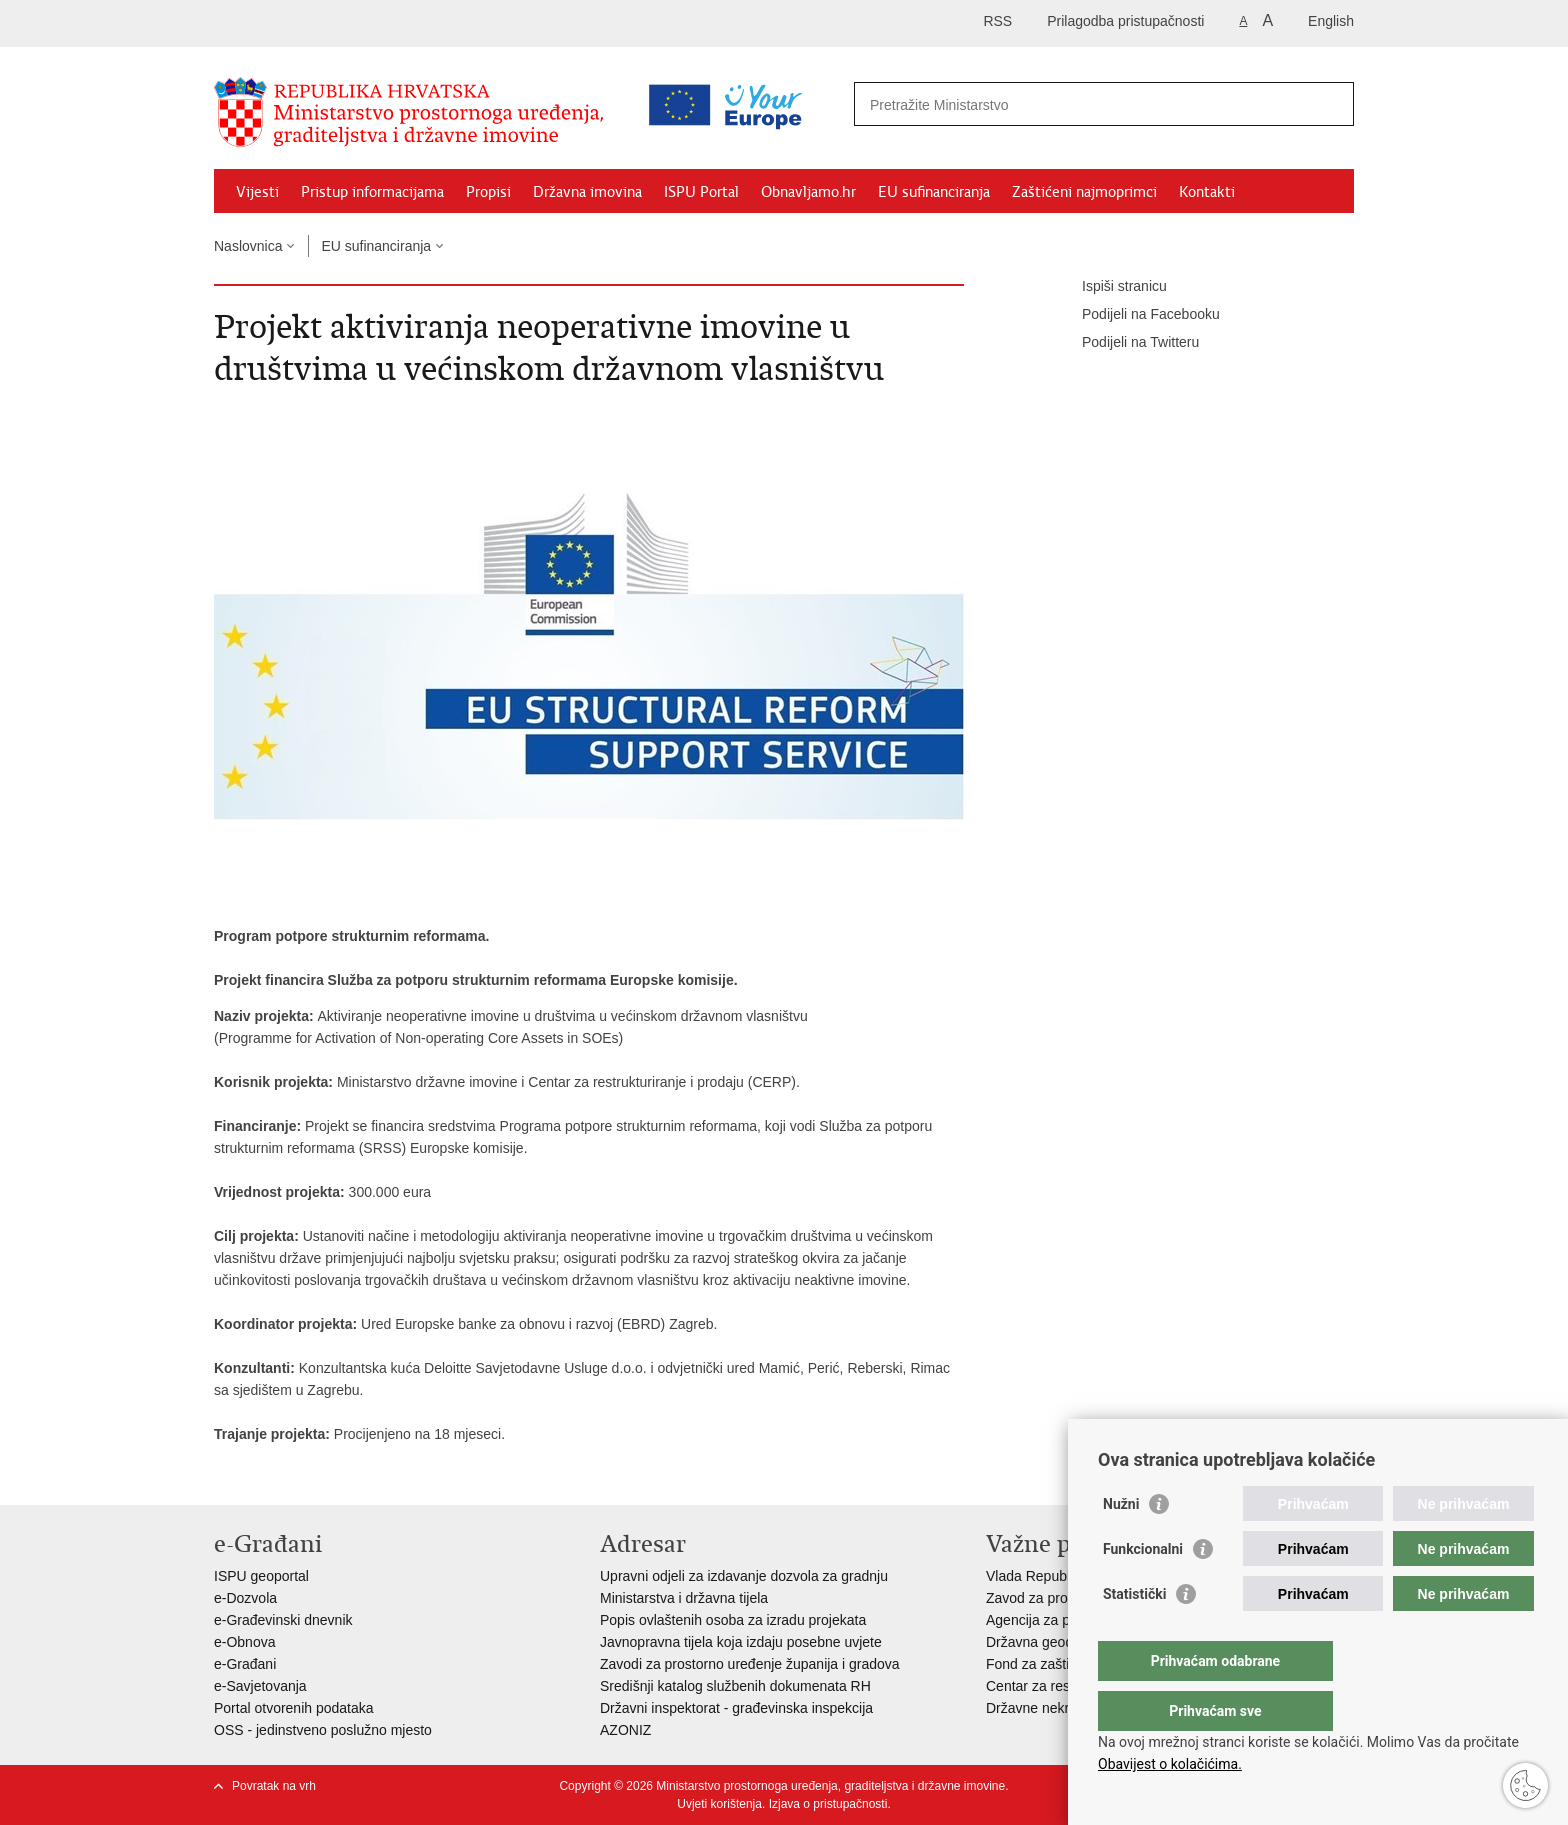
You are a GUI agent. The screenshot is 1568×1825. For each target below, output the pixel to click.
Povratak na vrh (274, 1786)
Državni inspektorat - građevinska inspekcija (736, 1708)
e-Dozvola (245, 1598)
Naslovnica (248, 246)
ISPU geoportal (261, 1576)
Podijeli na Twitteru (1126, 343)
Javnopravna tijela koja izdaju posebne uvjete (741, 1642)
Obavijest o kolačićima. (1170, 1764)
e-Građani (245, 1664)
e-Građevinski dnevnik (283, 1620)
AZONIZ (625, 1730)
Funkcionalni (1143, 1589)
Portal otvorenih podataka (294, 1708)
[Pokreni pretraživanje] (1331, 104)
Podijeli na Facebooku (1137, 315)
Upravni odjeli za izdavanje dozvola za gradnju (744, 1576)
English (1331, 21)
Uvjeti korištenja (719, 1804)
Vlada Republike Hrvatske (1066, 1576)
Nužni (1121, 1544)
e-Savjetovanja (260, 1686)
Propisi (488, 192)
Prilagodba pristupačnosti (1125, 21)
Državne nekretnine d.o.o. (1066, 1708)
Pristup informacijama (372, 192)
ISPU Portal (701, 192)
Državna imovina (587, 192)
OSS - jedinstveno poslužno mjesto (323, 1730)
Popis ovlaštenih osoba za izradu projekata (733, 1620)
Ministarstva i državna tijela (684, 1598)
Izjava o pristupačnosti (828, 1804)
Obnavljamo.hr (808, 192)
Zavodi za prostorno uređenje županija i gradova (750, 1664)
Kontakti (1207, 192)
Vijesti (257, 192)
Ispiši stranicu (1110, 287)
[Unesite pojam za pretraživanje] (1017, 104)
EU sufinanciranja (934, 192)
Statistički (1134, 1634)
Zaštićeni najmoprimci (1084, 192)
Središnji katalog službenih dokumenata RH (735, 1686)
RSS (997, 21)
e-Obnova (244, 1642)
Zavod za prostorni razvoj (1064, 1598)
